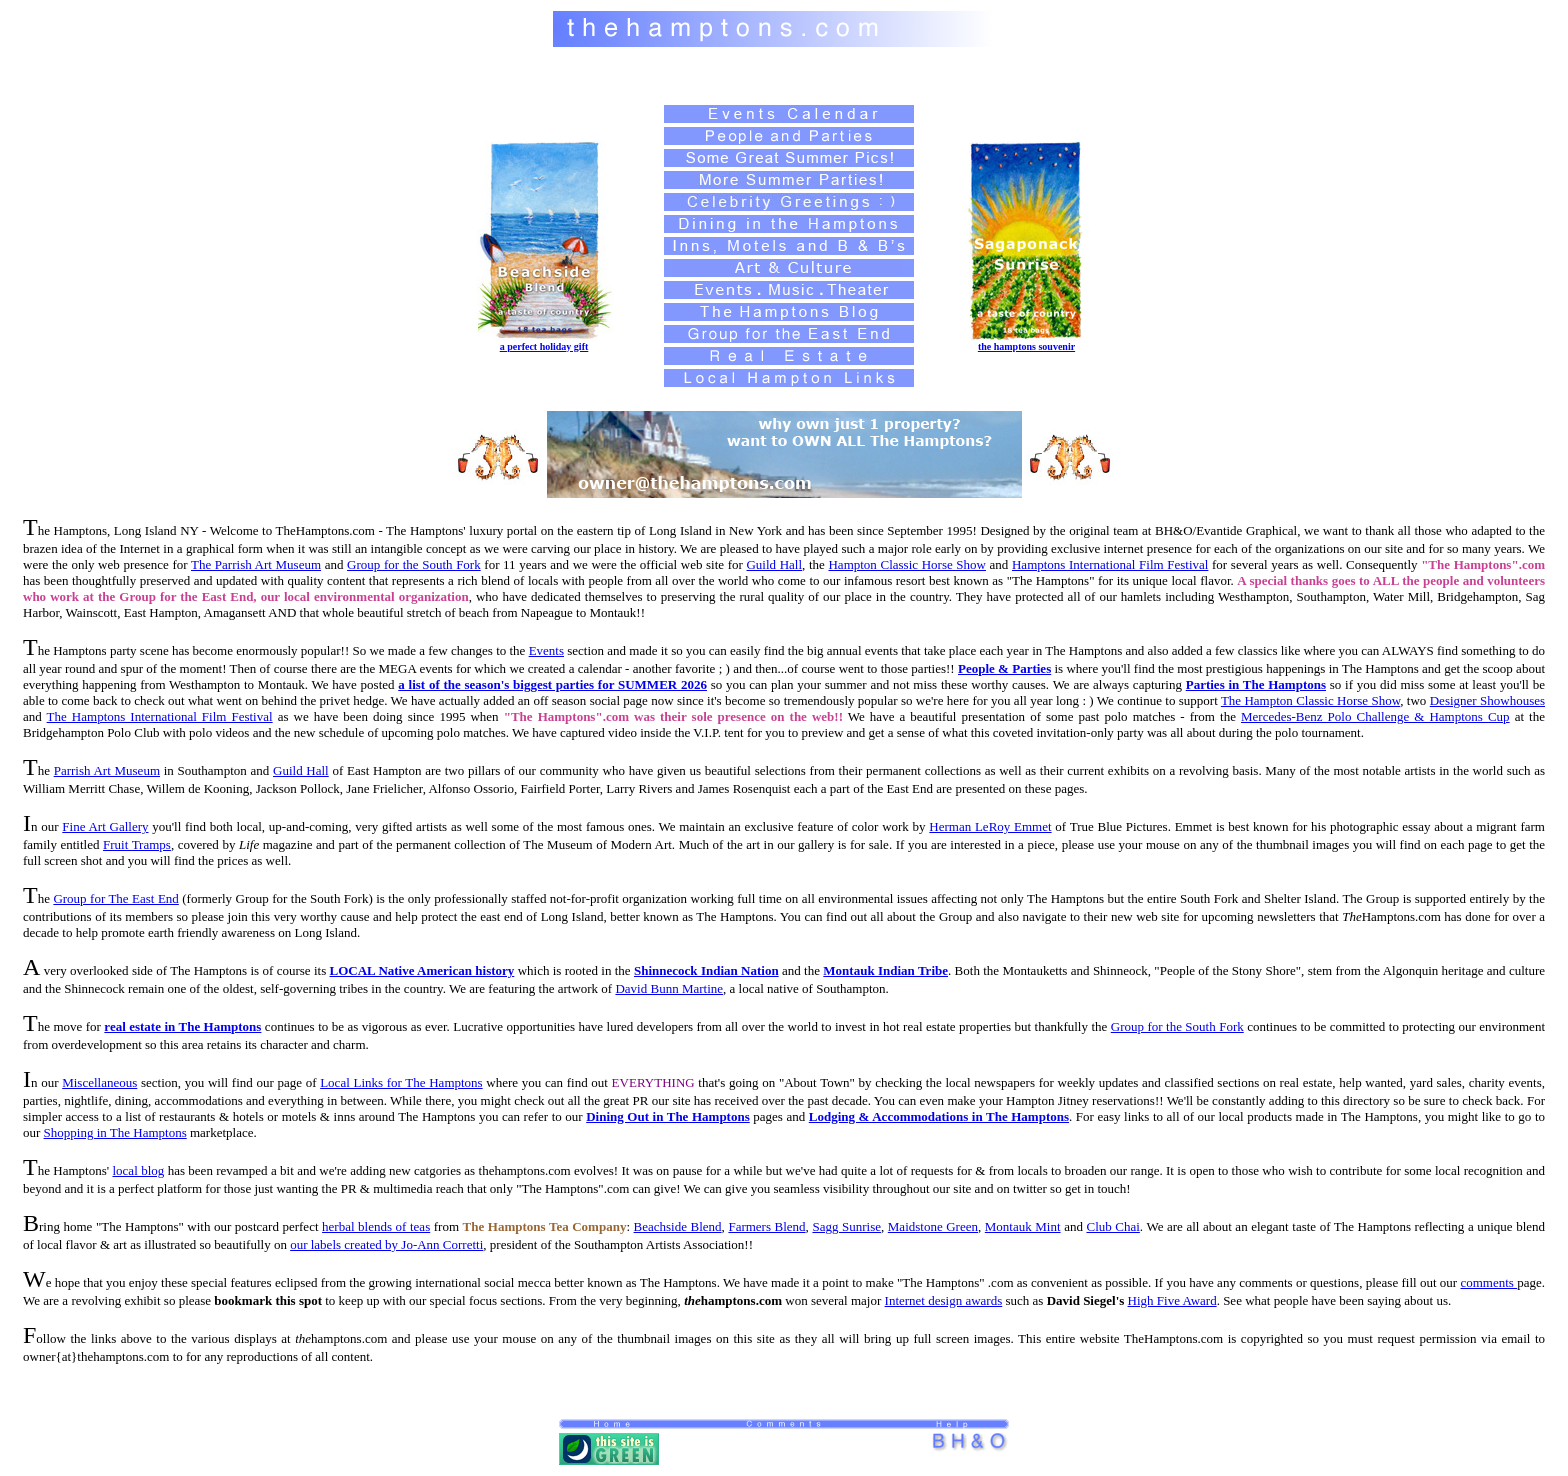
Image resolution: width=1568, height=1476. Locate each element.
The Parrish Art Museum (256, 564)
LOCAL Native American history (422, 970)
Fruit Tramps (137, 844)
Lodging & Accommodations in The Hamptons (939, 1116)
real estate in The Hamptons (182, 1026)
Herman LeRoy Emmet (990, 826)
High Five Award (1172, 1300)
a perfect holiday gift (544, 346)
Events (546, 650)
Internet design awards (944, 1300)
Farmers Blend (766, 1226)
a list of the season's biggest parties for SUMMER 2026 (552, 684)
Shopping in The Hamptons (115, 1132)
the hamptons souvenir (1026, 346)
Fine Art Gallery (105, 826)
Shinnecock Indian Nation (706, 970)
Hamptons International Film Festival (1110, 564)
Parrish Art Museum (107, 770)
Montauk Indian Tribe (885, 970)
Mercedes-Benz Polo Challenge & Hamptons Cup (1375, 716)
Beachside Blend (678, 1226)
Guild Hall (774, 564)
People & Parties (1004, 668)
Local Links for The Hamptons (401, 1082)
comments (1488, 1282)
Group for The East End (115, 898)
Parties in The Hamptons (1256, 684)
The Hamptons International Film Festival (160, 716)
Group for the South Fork (414, 564)
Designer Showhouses (1487, 700)
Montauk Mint (1023, 1226)
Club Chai (1112, 1226)
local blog (138, 1170)
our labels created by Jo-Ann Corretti (386, 1244)
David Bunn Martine (669, 988)
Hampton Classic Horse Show (906, 564)
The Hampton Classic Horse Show (1310, 700)
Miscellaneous (99, 1082)
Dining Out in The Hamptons (668, 1116)
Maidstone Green (933, 1226)
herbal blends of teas (376, 1226)
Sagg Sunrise (846, 1226)
